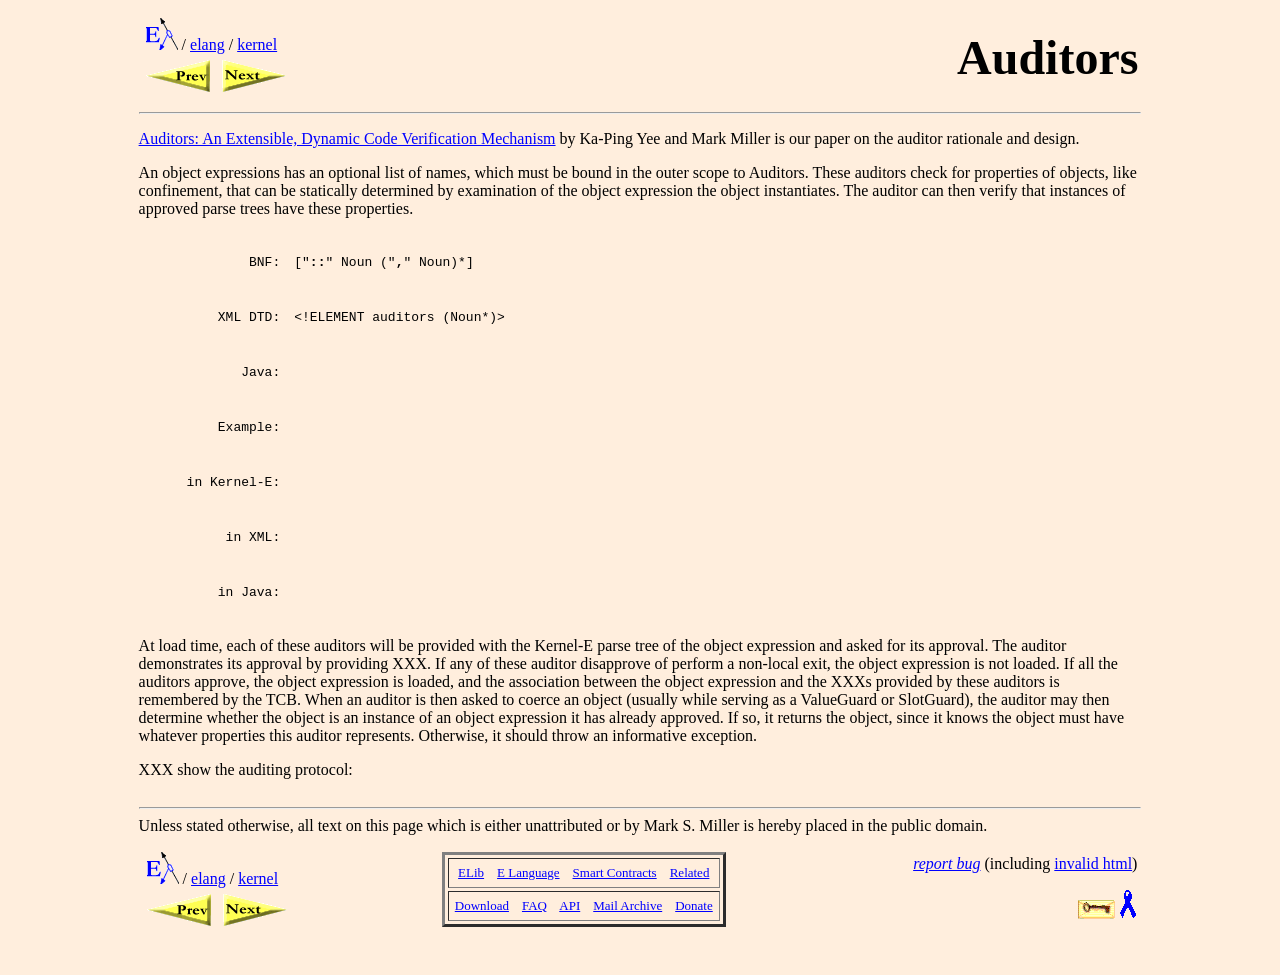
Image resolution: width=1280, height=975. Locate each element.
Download (482, 926)
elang (207, 44)
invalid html (1093, 884)
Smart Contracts (615, 893)
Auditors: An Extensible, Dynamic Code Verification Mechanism (347, 138)
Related (690, 893)
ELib (471, 893)
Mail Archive (627, 926)
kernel (257, 44)
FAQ (534, 926)
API (569, 926)
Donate (694, 926)
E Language (528, 893)
